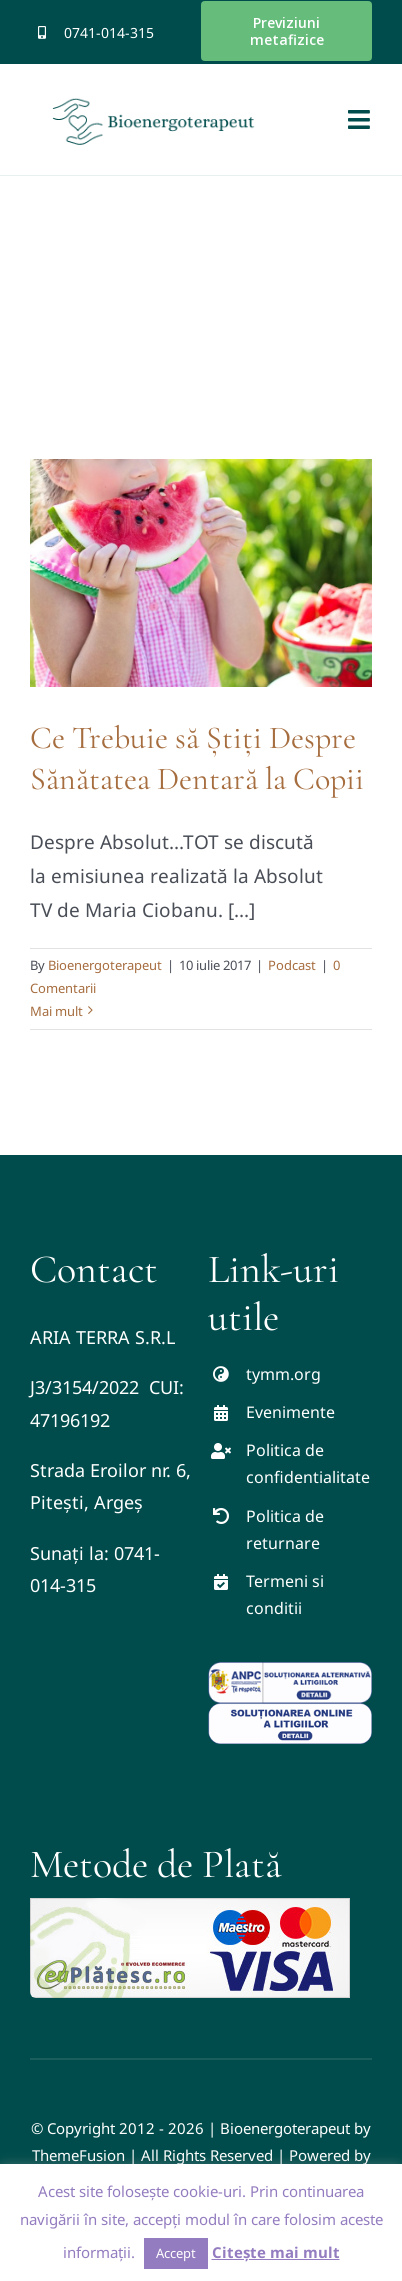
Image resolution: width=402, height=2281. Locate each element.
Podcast (292, 965)
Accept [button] (176, 2253)
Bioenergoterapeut (105, 965)
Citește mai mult (276, 2252)
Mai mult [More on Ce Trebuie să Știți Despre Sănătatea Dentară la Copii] (56, 1011)
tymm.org (283, 1374)
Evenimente (290, 1412)
